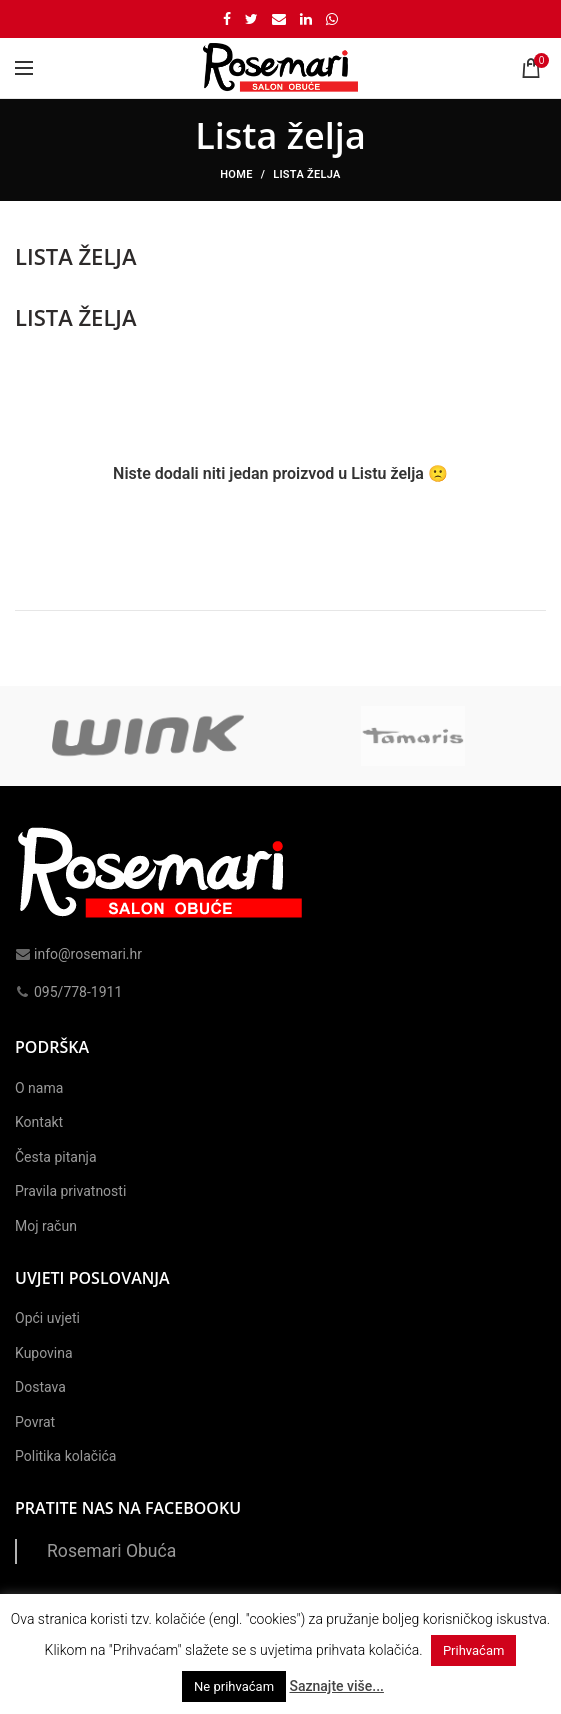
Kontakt (39, 1122)
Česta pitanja (56, 1157)
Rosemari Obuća (111, 1551)
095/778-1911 (68, 992)
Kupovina (44, 1353)
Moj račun (46, 1226)
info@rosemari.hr (78, 954)
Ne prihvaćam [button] (234, 1686)
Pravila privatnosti (70, 1191)
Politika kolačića (65, 1456)
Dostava (40, 1387)
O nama (39, 1088)
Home (236, 174)
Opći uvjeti (47, 1318)
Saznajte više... (336, 1686)
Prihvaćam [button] (473, 1650)
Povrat (35, 1422)
